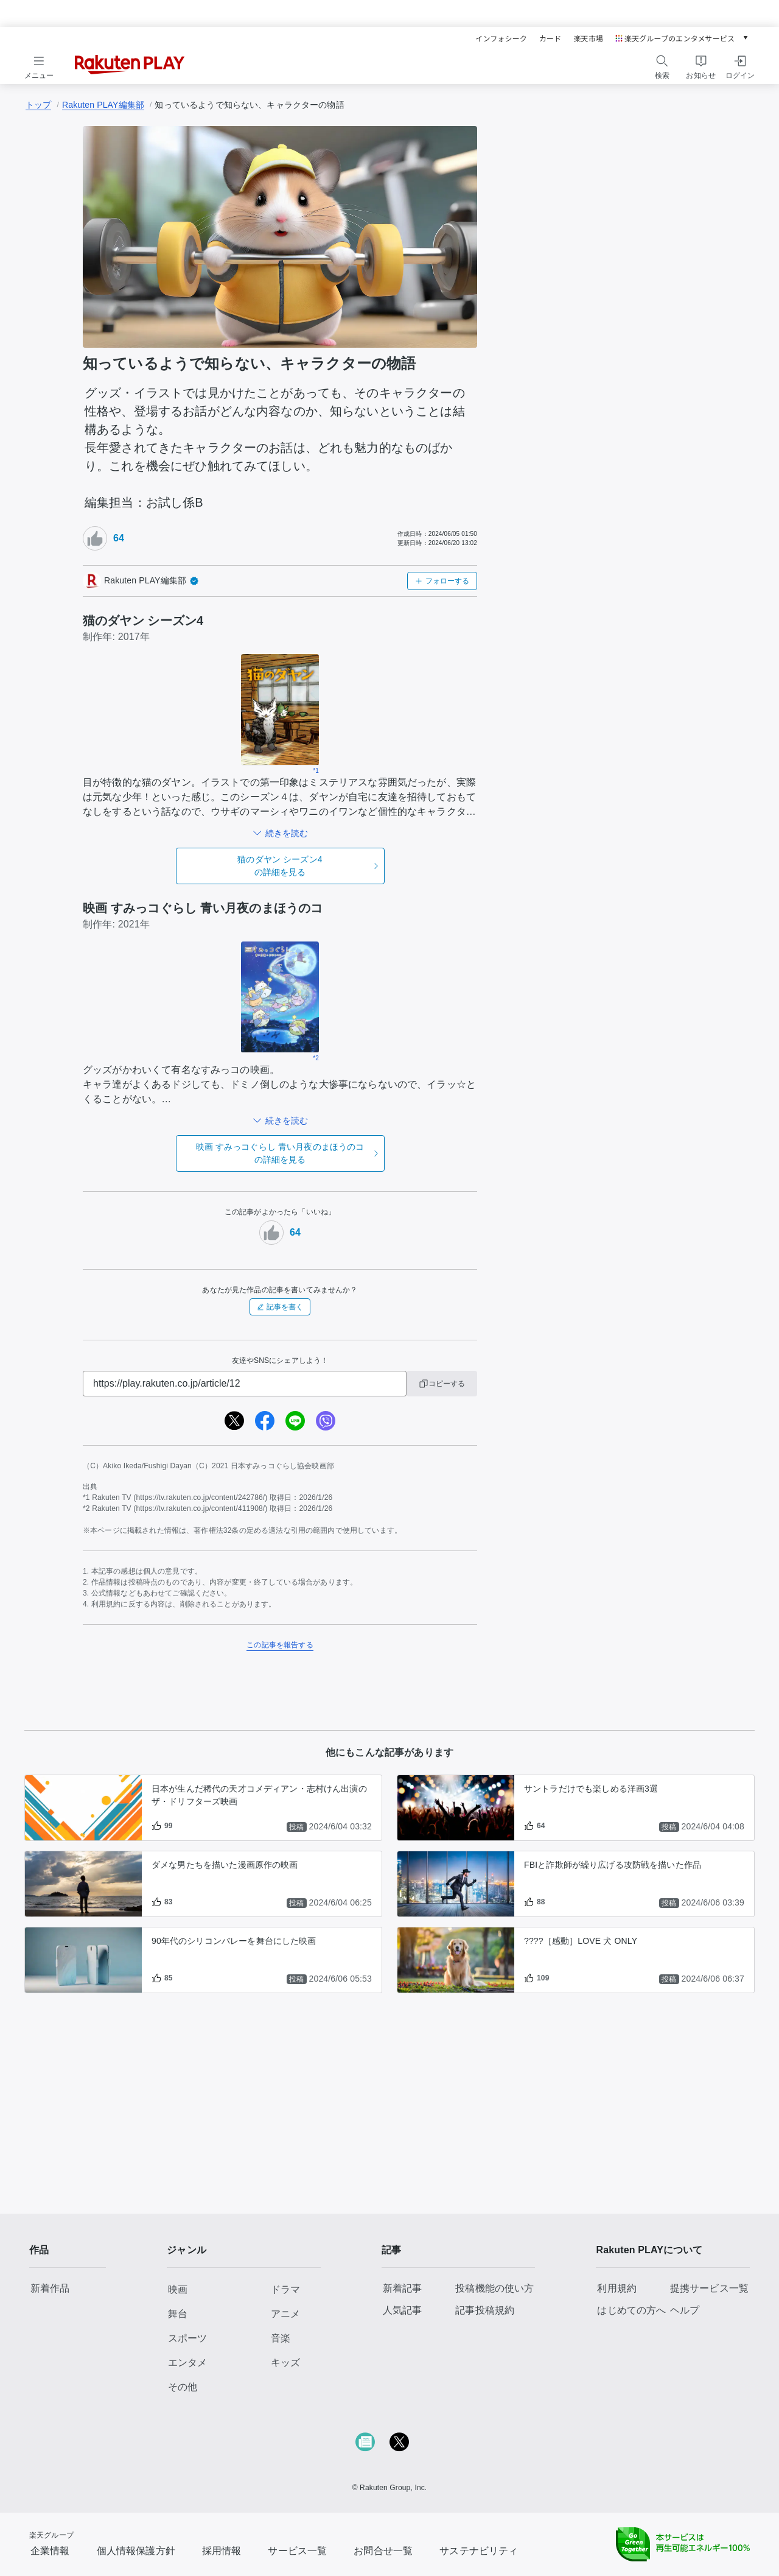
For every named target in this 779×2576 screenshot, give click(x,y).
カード (550, 38)
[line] (295, 1421)
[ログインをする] (740, 65)
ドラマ (285, 2289)
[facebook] (264, 1421)
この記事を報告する (279, 1645)
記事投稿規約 (484, 2310)
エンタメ (187, 2362)
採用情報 (222, 2551)
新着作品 (50, 2288)
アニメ (285, 2314)
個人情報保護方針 (136, 2551)
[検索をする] (662, 65)
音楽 (280, 2338)
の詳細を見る (279, 865)
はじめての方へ (631, 2310)
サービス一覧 (297, 2551)
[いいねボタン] (95, 538)
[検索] (662, 61)
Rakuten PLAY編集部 (103, 105)
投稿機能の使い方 (494, 2288)
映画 (177, 2289)
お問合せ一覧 (383, 2551)
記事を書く (280, 1307)
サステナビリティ (478, 2551)
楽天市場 (588, 38)
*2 (316, 1058)
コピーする (442, 1383)
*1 (316, 770)
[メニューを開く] (39, 65)
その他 (182, 2387)
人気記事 (402, 2310)
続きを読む (286, 833)
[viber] (325, 1421)
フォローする (442, 581)
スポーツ (187, 2338)
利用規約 (617, 2288)
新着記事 (402, 2288)
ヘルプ (684, 2310)
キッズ (285, 2362)
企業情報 (50, 2551)
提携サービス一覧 (709, 2288)
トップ (38, 105)
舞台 (177, 2314)
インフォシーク (501, 38)
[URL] (245, 1383)
